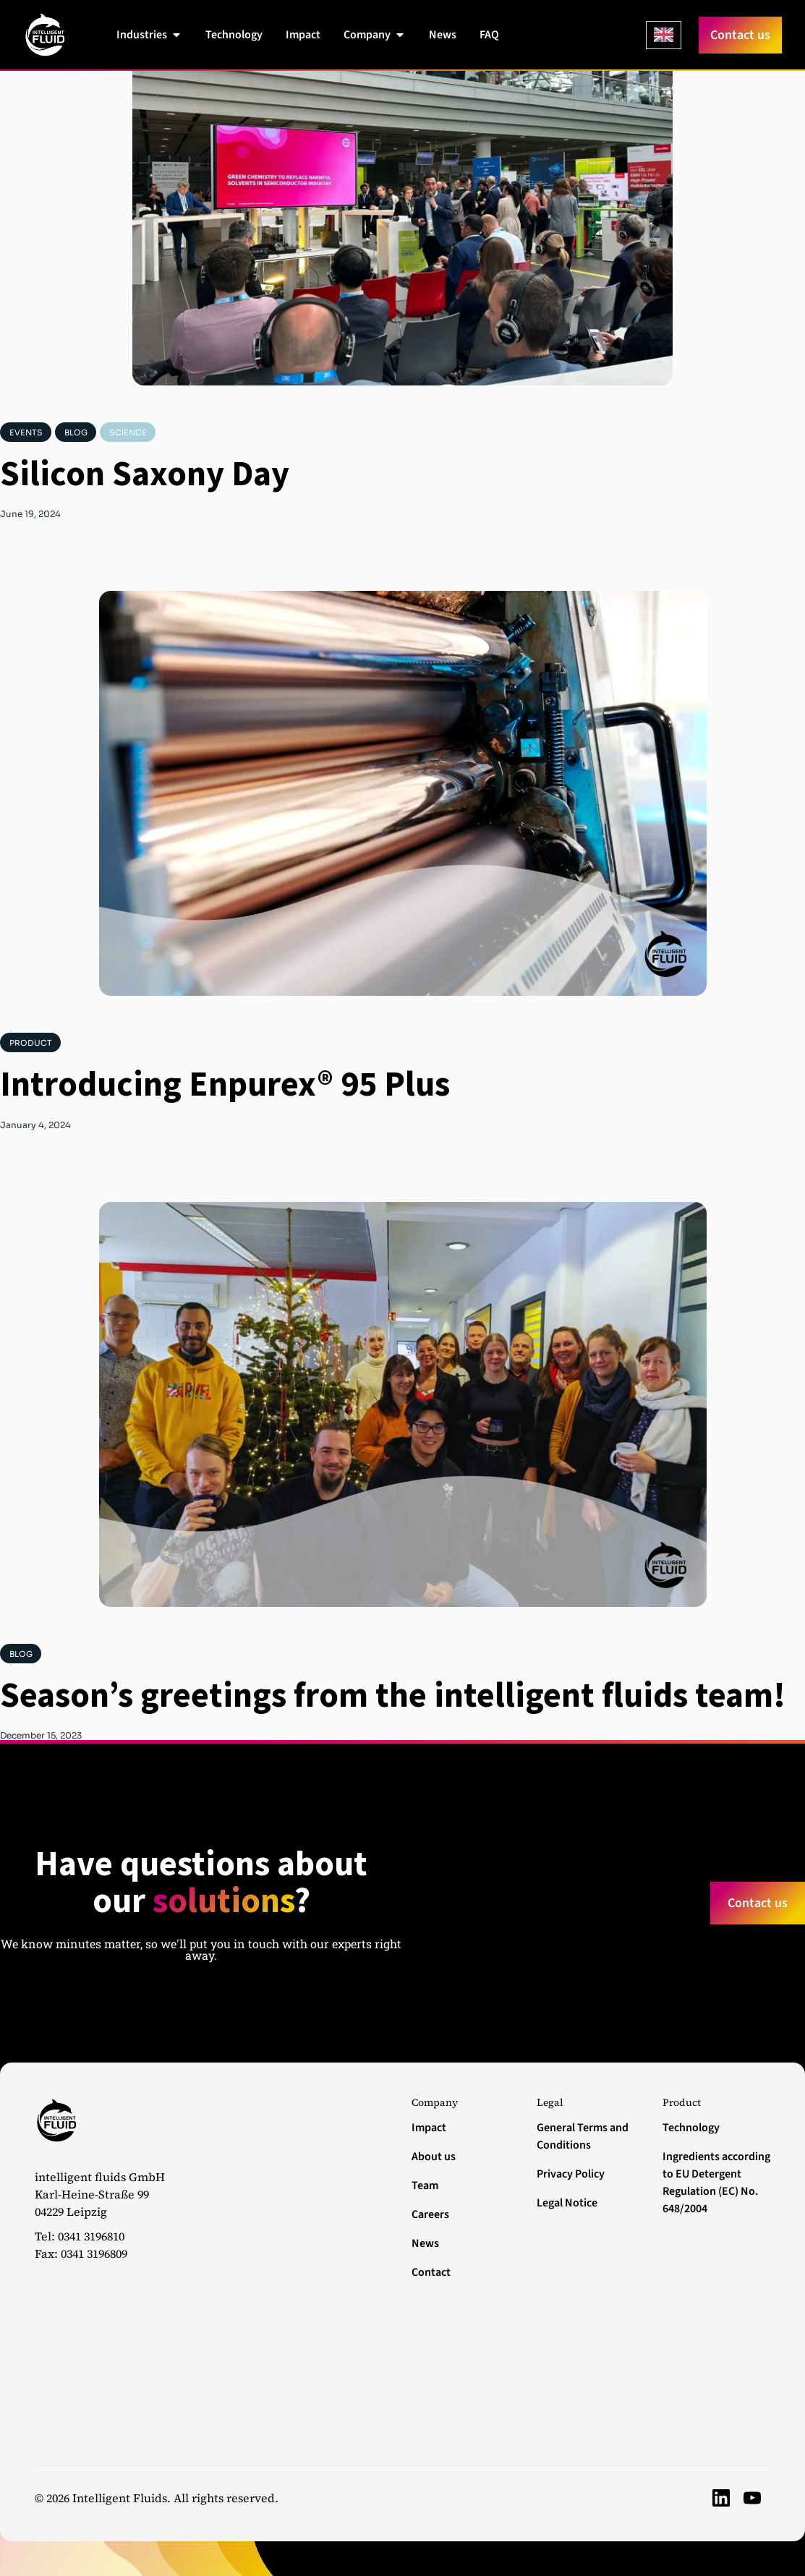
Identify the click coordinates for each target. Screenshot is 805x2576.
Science (128, 432)
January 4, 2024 (35, 1125)
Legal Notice (567, 2203)
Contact (431, 2272)
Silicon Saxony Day (144, 473)
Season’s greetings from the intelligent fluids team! (392, 1694)
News (425, 2243)
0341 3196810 (91, 2236)
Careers (430, 2214)
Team (425, 2185)
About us (434, 2157)
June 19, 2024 (30, 514)
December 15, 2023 (41, 1735)
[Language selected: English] (663, 35)
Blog (76, 432)
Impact (429, 2128)
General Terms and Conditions (583, 2136)
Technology (691, 2128)
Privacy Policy (571, 2174)
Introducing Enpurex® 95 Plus (225, 1083)
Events (26, 432)
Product (30, 1043)
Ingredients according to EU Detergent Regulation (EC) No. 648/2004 (716, 2183)
